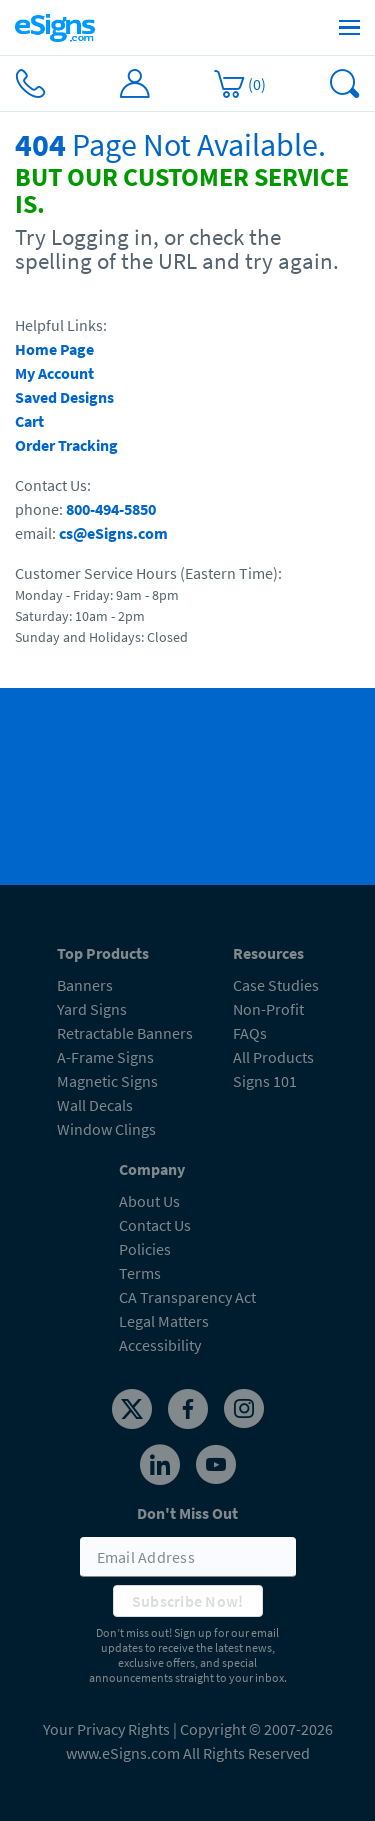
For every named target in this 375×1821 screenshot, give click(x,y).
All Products (273, 1057)
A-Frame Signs (105, 1057)
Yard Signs (92, 1009)
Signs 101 (265, 1081)
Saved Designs (64, 397)
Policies (145, 1249)
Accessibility (160, 1345)
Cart (29, 421)
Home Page (54, 349)
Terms (140, 1273)
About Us (149, 1201)
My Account (54, 373)
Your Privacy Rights (106, 1729)
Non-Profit (268, 1009)
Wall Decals (95, 1105)
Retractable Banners (125, 1033)
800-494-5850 (111, 509)
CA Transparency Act (187, 1297)
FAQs (250, 1033)
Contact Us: (53, 485)
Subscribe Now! (188, 1601)
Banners (85, 985)
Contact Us (155, 1225)
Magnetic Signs (107, 1081)
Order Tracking (66, 445)
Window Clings (106, 1129)
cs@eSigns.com (113, 533)
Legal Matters (164, 1321)
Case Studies (276, 985)
